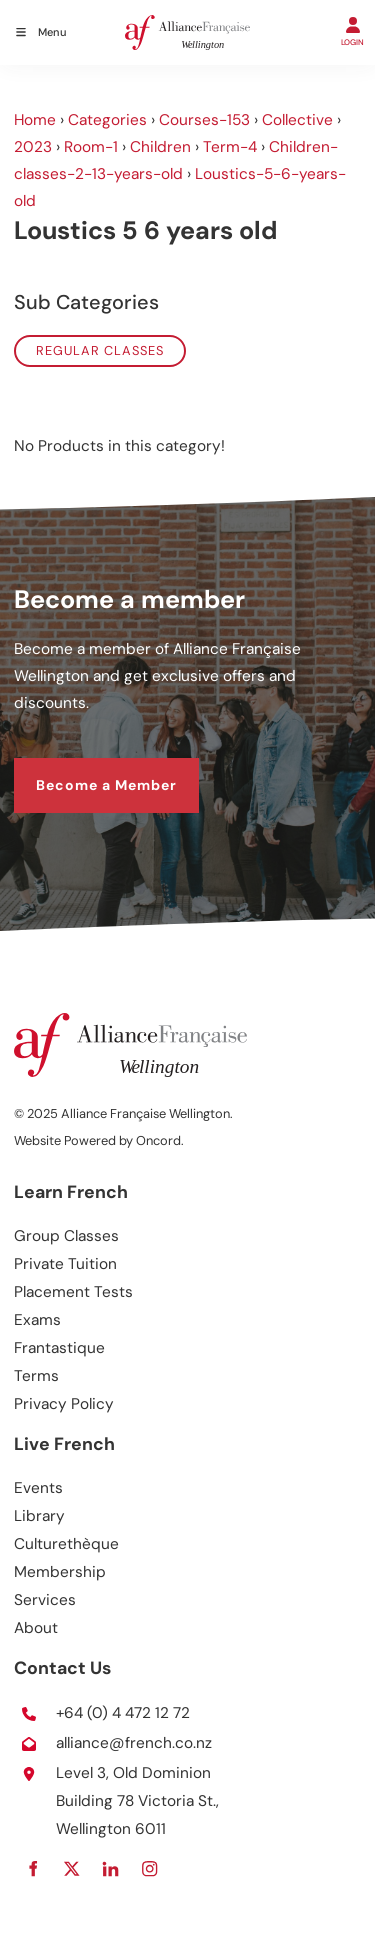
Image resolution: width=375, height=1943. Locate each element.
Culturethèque (66, 1544)
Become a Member (84, 770)
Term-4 (230, 147)
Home (35, 120)
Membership (60, 1572)
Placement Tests (73, 1292)
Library (39, 1516)
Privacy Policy (64, 1404)
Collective (297, 120)
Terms (36, 1376)
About (36, 1628)
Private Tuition (65, 1264)
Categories (107, 120)
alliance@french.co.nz (134, 1743)
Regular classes (100, 350)
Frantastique (59, 1348)
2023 (33, 147)
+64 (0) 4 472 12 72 (123, 1713)
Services (45, 1600)
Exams (37, 1320)
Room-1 (91, 147)
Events (38, 1488)
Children (160, 147)
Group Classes (66, 1236)
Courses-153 (204, 120)
